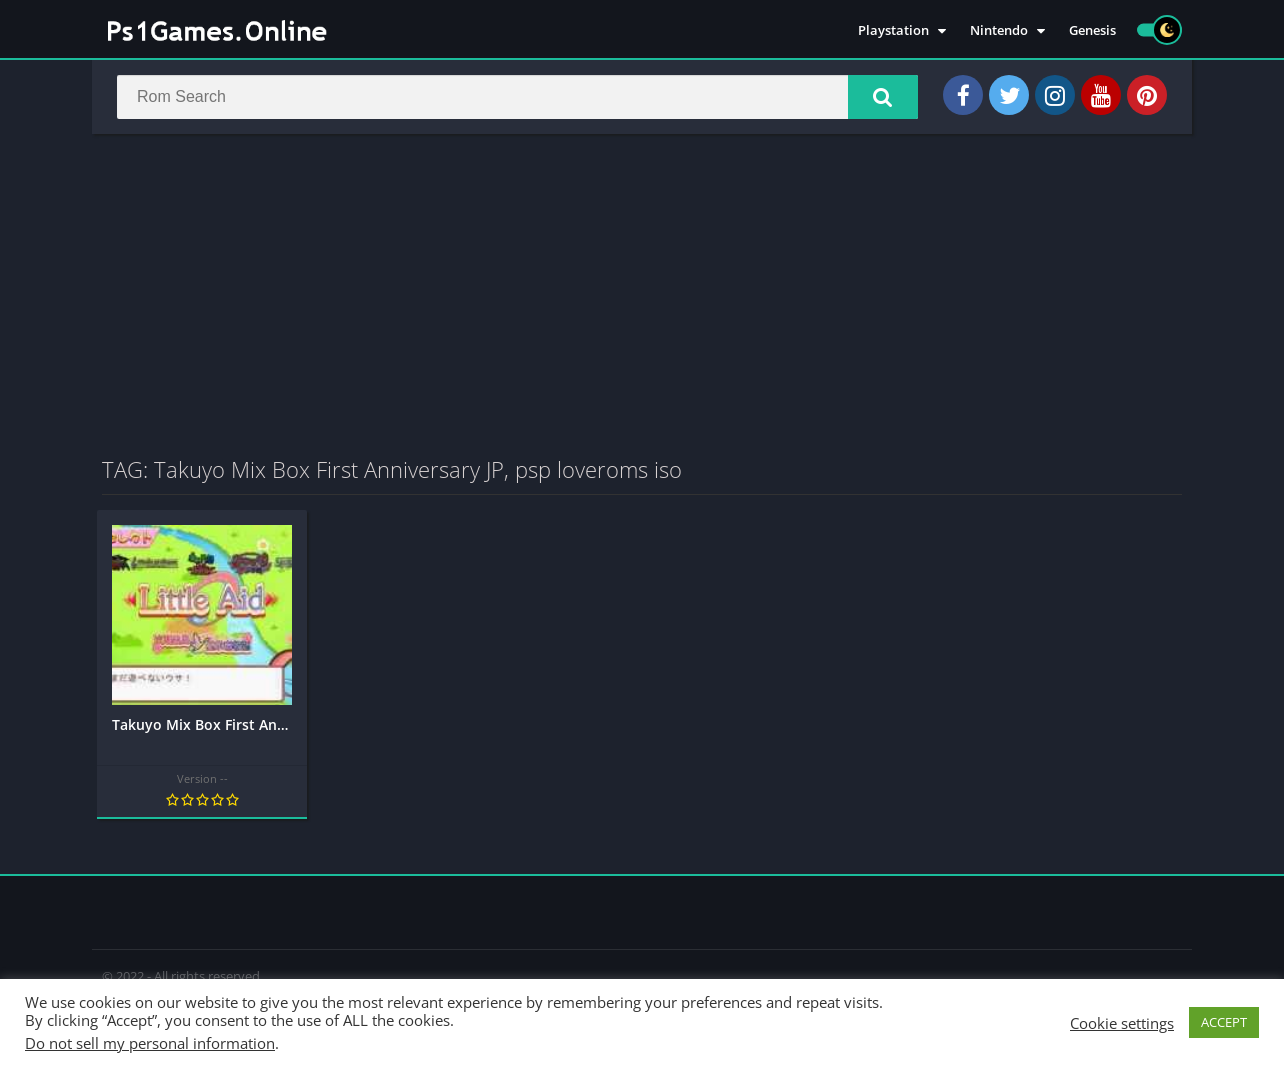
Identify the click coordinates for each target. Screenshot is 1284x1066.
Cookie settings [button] (1122, 1023)
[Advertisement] (642, 294)
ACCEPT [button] (1224, 1022)
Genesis (1092, 30)
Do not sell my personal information (150, 1043)
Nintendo (999, 30)
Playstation (893, 30)
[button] (883, 97)
